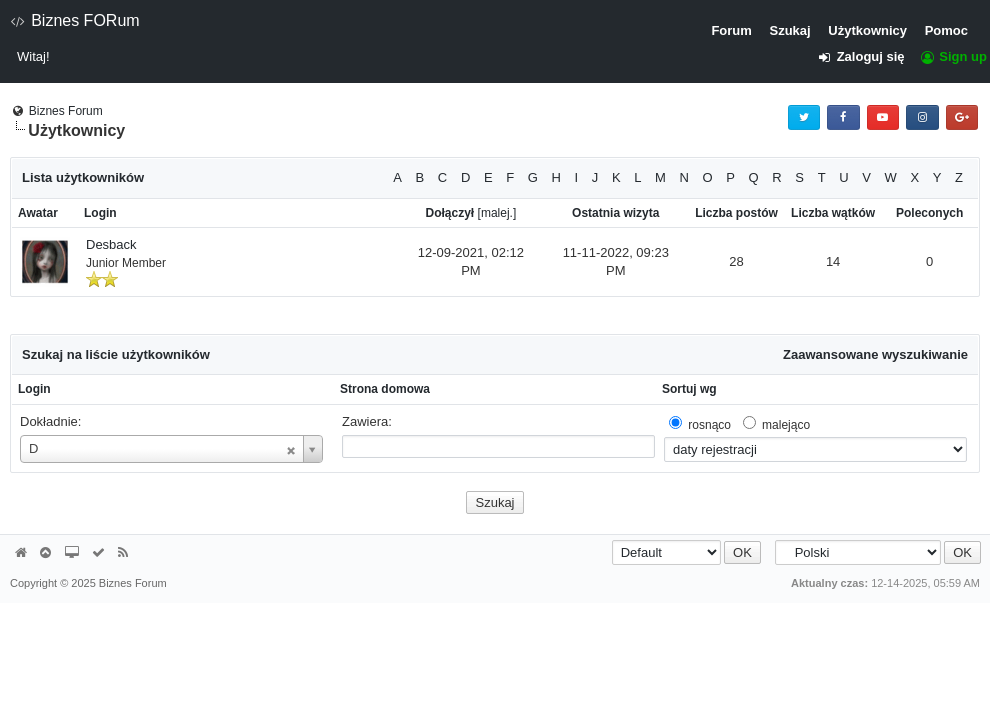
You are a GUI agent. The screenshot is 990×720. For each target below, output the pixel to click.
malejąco (786, 425)
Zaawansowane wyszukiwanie (875, 354)
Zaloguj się (867, 56)
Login (34, 389)
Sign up (953, 56)
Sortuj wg (689, 389)
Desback (111, 244)
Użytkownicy (867, 30)
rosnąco (709, 425)
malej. (497, 213)
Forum (731, 30)
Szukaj (789, 30)
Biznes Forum (66, 111)
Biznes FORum (75, 20)
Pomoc (946, 30)
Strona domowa (385, 389)
